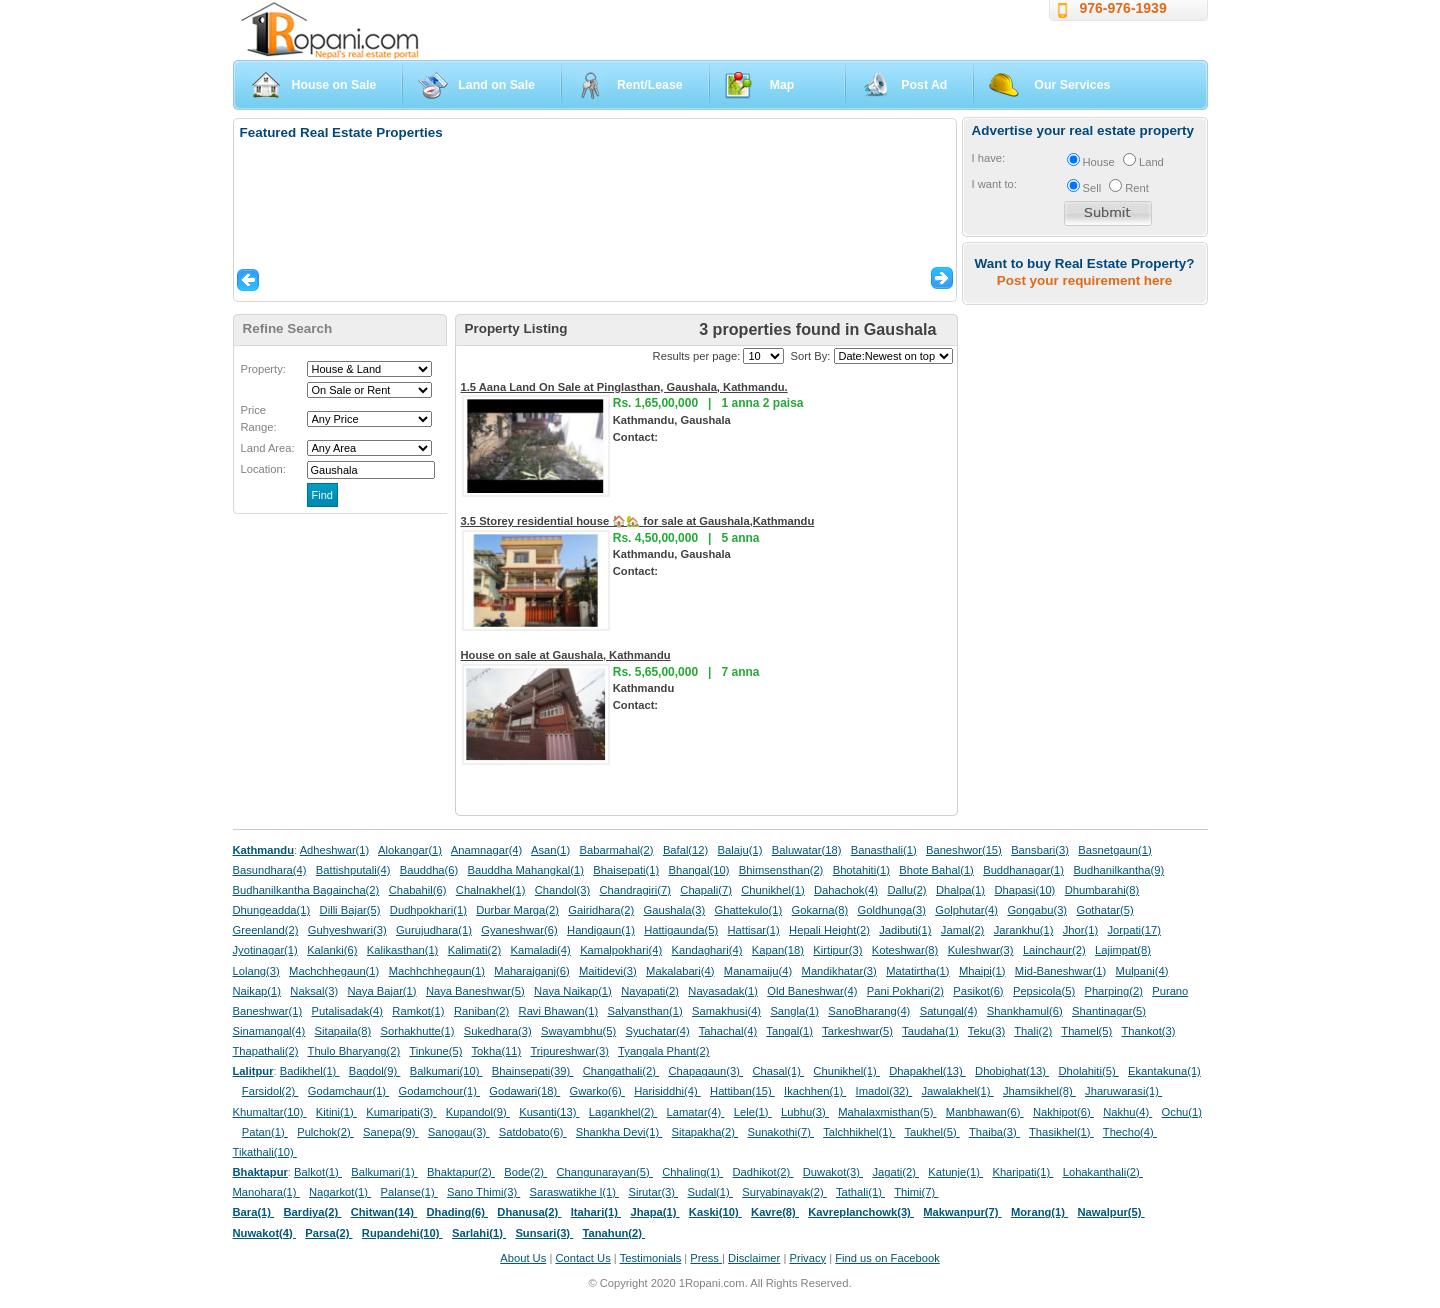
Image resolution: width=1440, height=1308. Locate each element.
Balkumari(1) (384, 1172)
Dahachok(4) (846, 890)
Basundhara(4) (270, 870)
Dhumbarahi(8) (1102, 890)
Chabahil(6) (418, 890)
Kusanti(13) (549, 1112)
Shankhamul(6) (1025, 1011)
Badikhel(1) (310, 1071)
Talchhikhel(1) (859, 1132)
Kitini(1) (336, 1112)
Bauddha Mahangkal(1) (526, 870)
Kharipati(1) (1022, 1172)
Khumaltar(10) (270, 1112)
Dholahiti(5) (1088, 1071)
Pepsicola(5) (1044, 991)
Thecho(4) (1130, 1132)
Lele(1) (753, 1112)
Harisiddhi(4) (667, 1091)
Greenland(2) (266, 930)
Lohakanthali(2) (1103, 1172)
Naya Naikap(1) (573, 991)
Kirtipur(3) (837, 950)
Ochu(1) (1182, 1112)
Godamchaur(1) (348, 1091)
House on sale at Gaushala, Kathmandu (566, 655)
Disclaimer (754, 1258)
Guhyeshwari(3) (347, 930)
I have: (989, 158)
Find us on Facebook (887, 1258)
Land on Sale (496, 85)
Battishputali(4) (353, 870)
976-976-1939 (1123, 8)
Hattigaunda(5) (681, 930)
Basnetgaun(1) (1114, 850)
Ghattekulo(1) (748, 910)
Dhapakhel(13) (927, 1071)
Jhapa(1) (654, 1212)
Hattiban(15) (742, 1091)
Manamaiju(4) (758, 971)
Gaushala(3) (675, 910)
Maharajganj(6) (531, 971)
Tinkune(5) (435, 1051)
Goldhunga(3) (892, 910)
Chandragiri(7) (635, 890)
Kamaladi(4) (540, 950)
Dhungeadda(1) (272, 910)
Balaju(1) (740, 850)
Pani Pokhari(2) (905, 991)
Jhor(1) (1080, 930)
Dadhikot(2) (762, 1172)
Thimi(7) (916, 1192)
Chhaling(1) (692, 1172)
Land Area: (268, 448)
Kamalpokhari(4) (621, 950)
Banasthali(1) (884, 850)
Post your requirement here (1084, 280)
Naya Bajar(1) (382, 991)
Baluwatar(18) (807, 850)
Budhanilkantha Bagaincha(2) (306, 890)
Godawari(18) (524, 1091)
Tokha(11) (497, 1051)
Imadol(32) (884, 1091)
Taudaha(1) (930, 1031)
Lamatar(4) (696, 1112)
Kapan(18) (778, 950)
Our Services (1072, 85)
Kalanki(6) (332, 950)
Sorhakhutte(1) (418, 1031)
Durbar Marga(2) (517, 910)
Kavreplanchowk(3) (861, 1212)
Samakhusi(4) (726, 1011)
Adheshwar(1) (335, 850)
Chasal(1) (778, 1071)
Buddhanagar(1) (1023, 870)
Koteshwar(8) (905, 950)
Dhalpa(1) (960, 890)
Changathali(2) (621, 1071)
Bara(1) (254, 1212)
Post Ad (924, 85)
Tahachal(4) (728, 1031)
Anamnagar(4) (487, 850)
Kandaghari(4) (707, 950)
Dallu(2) (906, 890)
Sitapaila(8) (343, 1031)
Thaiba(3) (994, 1132)
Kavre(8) (775, 1212)
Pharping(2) (1113, 991)
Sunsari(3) (544, 1233)
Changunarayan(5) (604, 1172)
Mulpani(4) (1142, 971)
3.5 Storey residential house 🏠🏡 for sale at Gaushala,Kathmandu (638, 521)
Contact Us (582, 1258)
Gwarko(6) (597, 1091)
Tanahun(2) (614, 1233)
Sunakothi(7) (780, 1132)
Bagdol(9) (375, 1071)
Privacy (807, 1258)
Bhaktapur (260, 1172)
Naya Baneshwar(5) (475, 991)
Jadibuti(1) (905, 930)
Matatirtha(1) (917, 971)
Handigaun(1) (601, 930)
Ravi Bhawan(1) (559, 1011)
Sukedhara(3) (498, 1031)
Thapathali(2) (266, 1051)
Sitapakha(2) (705, 1132)
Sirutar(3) (653, 1192)
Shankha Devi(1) (619, 1132)
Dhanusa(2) (529, 1212)
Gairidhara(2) (601, 910)
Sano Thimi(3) (483, 1192)
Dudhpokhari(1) (428, 910)
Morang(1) (1039, 1212)
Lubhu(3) (805, 1112)
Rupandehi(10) (402, 1233)
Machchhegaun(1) (334, 971)
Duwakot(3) (833, 1172)
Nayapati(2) (650, 991)
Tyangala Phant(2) (663, 1051)
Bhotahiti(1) (861, 870)
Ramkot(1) (418, 1011)
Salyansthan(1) (644, 1011)
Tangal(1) (789, 1031)
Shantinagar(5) (1109, 1011)
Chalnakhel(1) (491, 890)
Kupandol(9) (478, 1112)
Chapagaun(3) (705, 1071)
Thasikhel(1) (1061, 1132)
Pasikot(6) (978, 991)
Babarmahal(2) (617, 850)
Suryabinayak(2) (784, 1192)
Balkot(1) (318, 1172)
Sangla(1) (794, 1011)
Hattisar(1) (754, 930)
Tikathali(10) (265, 1152)
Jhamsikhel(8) (1039, 1091)
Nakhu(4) (1127, 1112)
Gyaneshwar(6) (519, 930)
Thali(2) (1033, 1031)
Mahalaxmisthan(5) (887, 1112)
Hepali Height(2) (829, 930)
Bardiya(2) (313, 1212)
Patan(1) (265, 1132)
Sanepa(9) (390, 1132)
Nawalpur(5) (1110, 1212)
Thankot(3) (1148, 1031)
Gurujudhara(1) (434, 930)
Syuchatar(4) (658, 1031)
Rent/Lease (650, 85)
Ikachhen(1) (815, 1091)
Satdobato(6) (533, 1132)
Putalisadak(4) (347, 1011)
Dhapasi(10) (1024, 890)
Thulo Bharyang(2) (354, 1051)
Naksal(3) (314, 991)
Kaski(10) (715, 1212)
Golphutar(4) (966, 910)
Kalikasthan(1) (403, 950)
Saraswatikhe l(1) (575, 1192)
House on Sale (334, 85)
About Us (523, 1258)
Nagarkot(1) (340, 1192)
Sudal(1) (710, 1192)
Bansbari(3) (1040, 850)
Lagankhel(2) (623, 1112)
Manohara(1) (266, 1192)
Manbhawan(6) (985, 1112)
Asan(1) (550, 850)
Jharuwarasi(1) (1123, 1091)
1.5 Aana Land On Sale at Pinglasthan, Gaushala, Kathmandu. (624, 387)
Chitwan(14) (384, 1212)
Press (706, 1258)
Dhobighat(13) (1012, 1071)
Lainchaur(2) (1054, 950)
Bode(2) (525, 1172)
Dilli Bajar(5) (350, 910)
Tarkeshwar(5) (857, 1031)
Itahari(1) (596, 1212)
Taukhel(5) (931, 1132)
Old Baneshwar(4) (812, 991)
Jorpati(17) (1133, 930)
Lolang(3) (256, 971)
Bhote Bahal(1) (936, 870)
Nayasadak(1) (723, 991)
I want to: (994, 184)
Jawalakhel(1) (958, 1091)
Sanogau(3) (459, 1132)
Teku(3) (986, 1031)
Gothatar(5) (1104, 910)
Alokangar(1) (410, 850)
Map (782, 85)
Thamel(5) (1086, 1031)
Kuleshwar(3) (981, 950)
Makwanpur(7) (962, 1212)
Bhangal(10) (698, 870)
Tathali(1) (860, 1192)
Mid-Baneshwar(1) (1060, 971)
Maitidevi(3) (608, 971)
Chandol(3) (562, 890)
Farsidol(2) (270, 1091)
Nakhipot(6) (1063, 1112)
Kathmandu (264, 850)
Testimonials (651, 1258)
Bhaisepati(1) (626, 870)
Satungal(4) (949, 1011)
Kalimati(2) (474, 950)
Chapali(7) (706, 890)
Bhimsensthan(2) (781, 870)
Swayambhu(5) (578, 1031)
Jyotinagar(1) (265, 950)
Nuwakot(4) (264, 1233)
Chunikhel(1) (772, 890)
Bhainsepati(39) (532, 1071)
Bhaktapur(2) (461, 1172)
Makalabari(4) (680, 971)
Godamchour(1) (439, 1091)
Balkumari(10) (446, 1071)
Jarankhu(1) (1024, 930)
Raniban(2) (481, 1011)
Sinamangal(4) (269, 1031)
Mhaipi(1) (982, 971)
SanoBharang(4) (869, 1011)
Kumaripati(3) (401, 1112)
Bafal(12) (685, 850)
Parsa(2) (328, 1233)
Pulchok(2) (325, 1132)
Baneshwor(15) (964, 850)
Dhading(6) (458, 1212)
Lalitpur (253, 1071)
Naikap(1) (257, 991)
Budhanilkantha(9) (1118, 870)
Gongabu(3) (1037, 910)
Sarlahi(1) (479, 1233)
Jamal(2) (963, 930)
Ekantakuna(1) (1164, 1071)
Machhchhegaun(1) (437, 971)
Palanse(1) (409, 1192)
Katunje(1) (955, 1172)
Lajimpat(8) (1123, 950)
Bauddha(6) (429, 870)
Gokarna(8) (820, 910)
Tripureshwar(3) (569, 1051)
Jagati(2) (895, 1172)
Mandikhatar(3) (839, 971)
